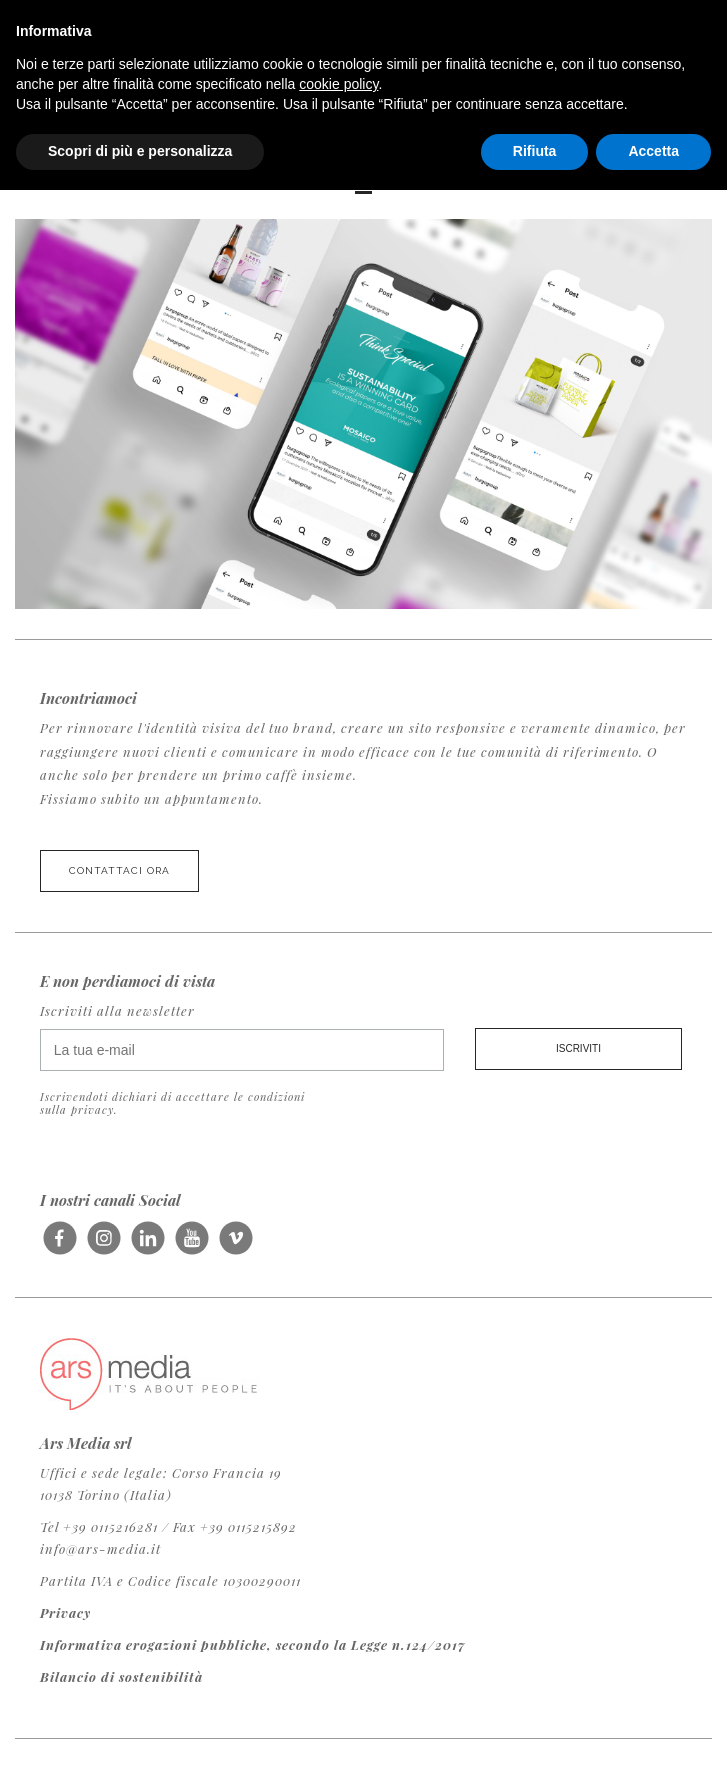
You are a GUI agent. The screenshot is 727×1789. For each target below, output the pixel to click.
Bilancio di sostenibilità (121, 1676)
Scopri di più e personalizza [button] (140, 151)
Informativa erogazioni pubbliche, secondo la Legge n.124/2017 (253, 1644)
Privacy (65, 1612)
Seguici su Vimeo (235, 1245)
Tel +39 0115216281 (99, 1526)
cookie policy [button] (338, 84)
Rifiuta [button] (535, 151)
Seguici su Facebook (59, 1245)
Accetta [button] (653, 151)
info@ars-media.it (100, 1548)
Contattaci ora (119, 870)
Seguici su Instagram (103, 1245)
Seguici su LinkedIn (147, 1245)
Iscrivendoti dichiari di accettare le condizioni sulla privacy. (172, 1103)
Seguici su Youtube (191, 1245)
